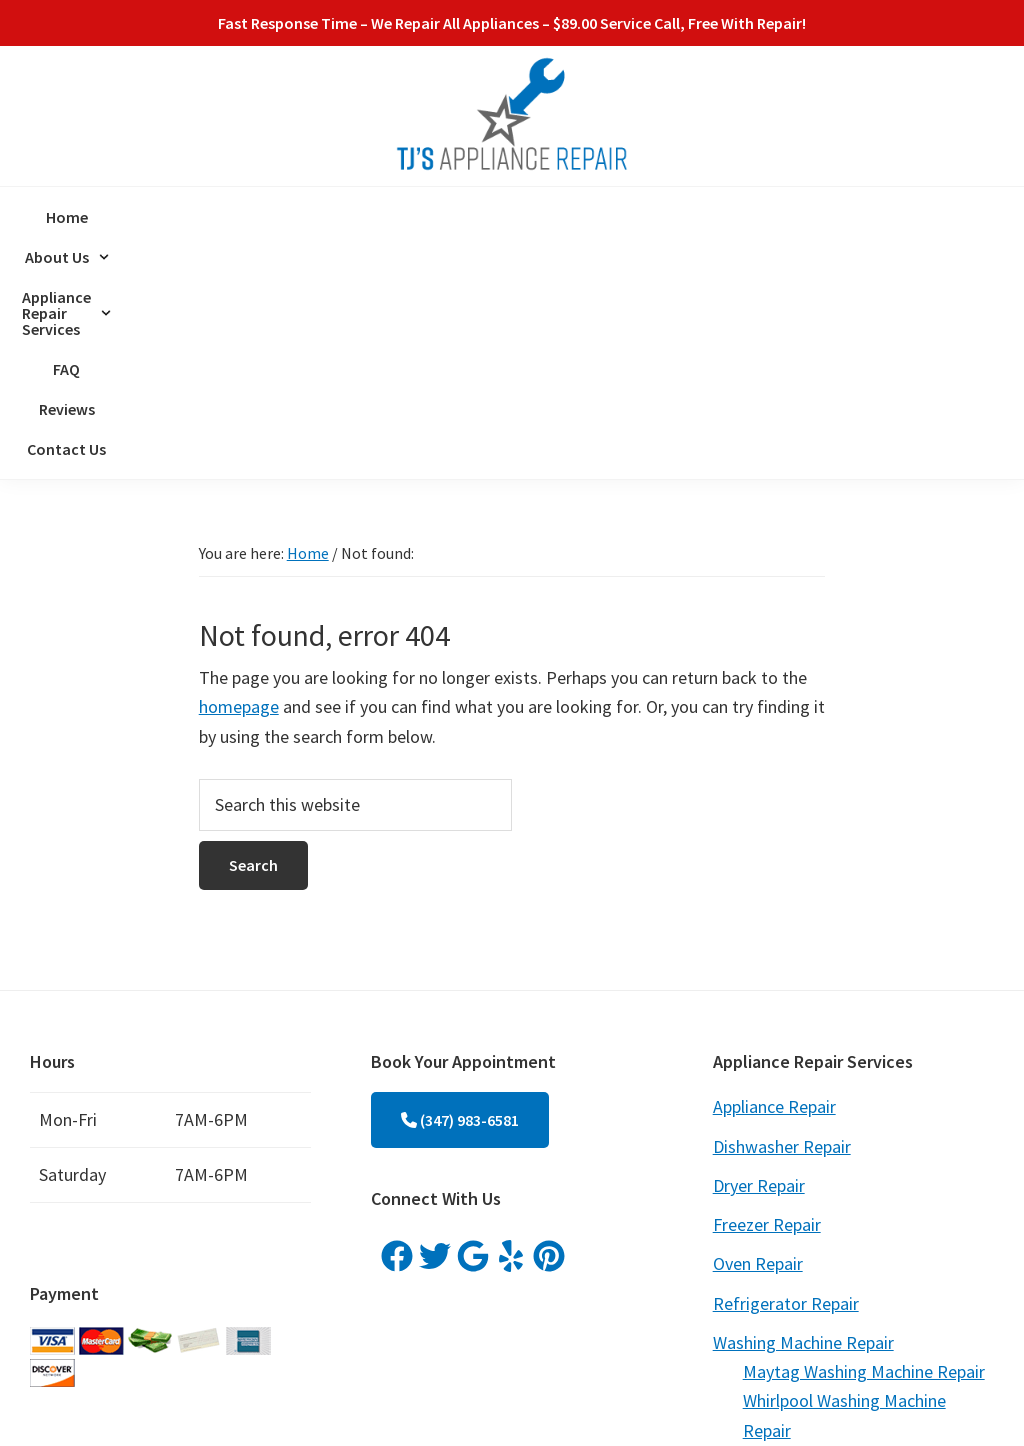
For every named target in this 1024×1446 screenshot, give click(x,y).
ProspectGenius (449, 1404)
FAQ (618, 217)
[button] (317, 217)
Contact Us (775, 217)
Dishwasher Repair (782, 914)
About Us (317, 217)
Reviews (684, 217)
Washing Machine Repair (803, 1110)
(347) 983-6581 (460, 888)
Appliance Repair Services (482, 217)
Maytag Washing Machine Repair (864, 1139)
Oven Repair (758, 1031)
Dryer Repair (759, 953)
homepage (239, 474)
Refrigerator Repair (786, 1071)
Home (230, 217)
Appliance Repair (774, 874)
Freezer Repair (767, 992)
